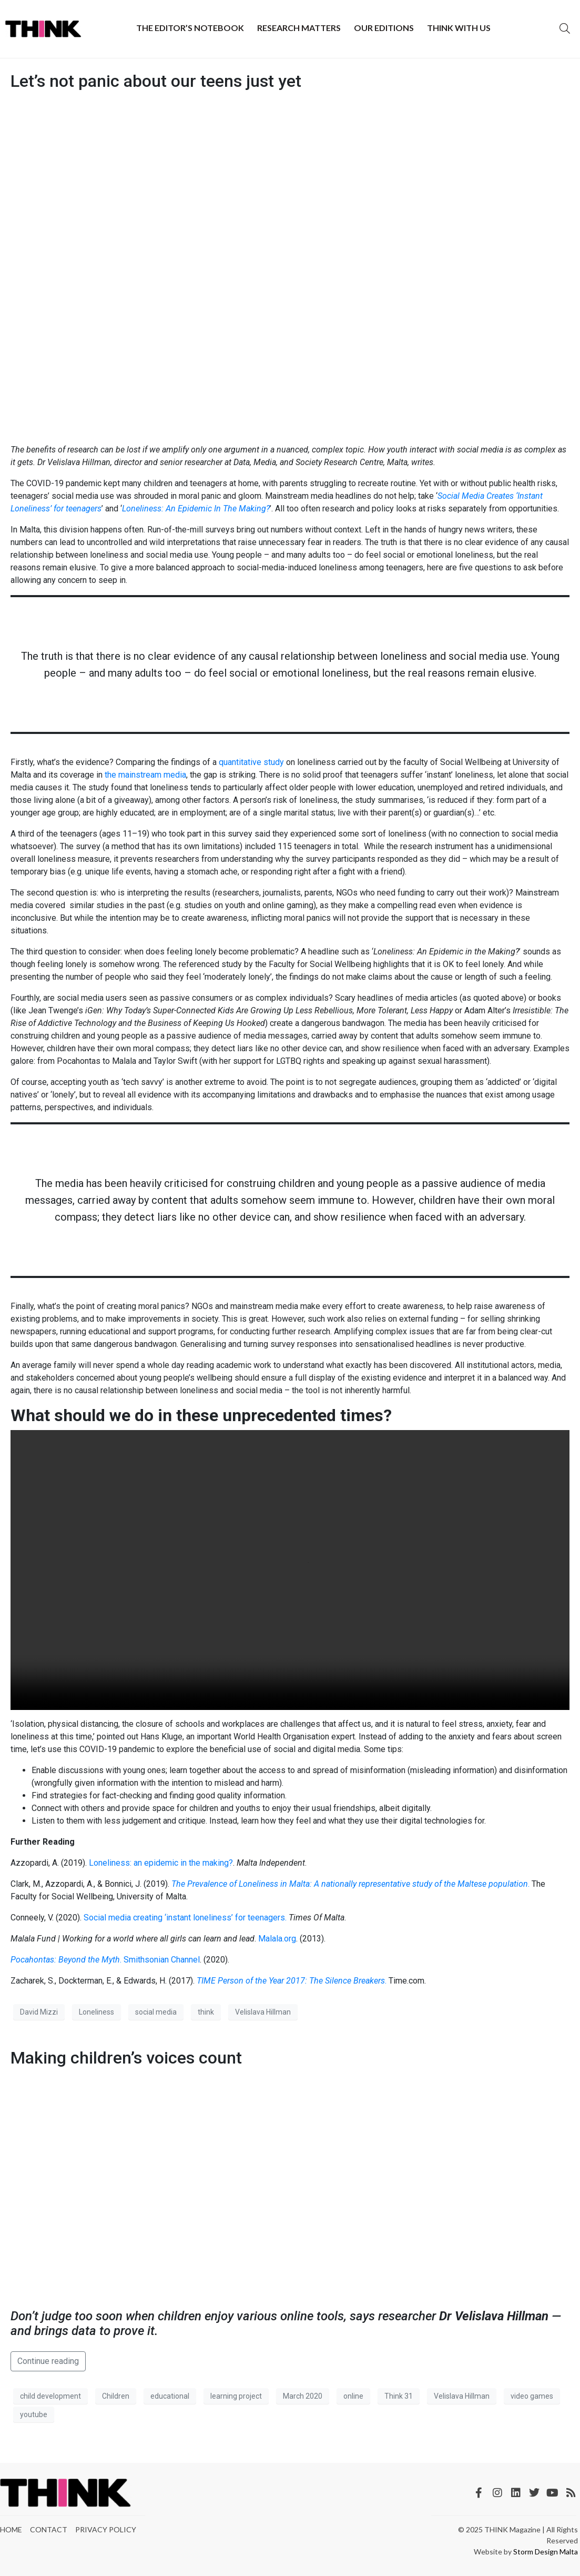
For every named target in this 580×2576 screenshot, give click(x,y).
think (206, 2012)
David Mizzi (39, 2012)
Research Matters (299, 28)
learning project (236, 2396)
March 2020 (302, 2396)
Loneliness (96, 2012)
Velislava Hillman (263, 2012)
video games (532, 2396)
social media (156, 2012)
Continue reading (48, 2361)
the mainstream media (145, 775)
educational (169, 2396)
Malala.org (277, 1939)
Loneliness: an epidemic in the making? (161, 1863)
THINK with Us (459, 28)
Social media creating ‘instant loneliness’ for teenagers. (185, 1918)
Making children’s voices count (126, 2058)
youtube (33, 2414)
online (353, 2396)
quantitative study (251, 762)
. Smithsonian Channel (105, 1960)
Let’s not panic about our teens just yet (156, 81)
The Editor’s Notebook (190, 28)
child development (50, 2396)
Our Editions (384, 28)
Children (115, 2396)
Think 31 (398, 2396)
